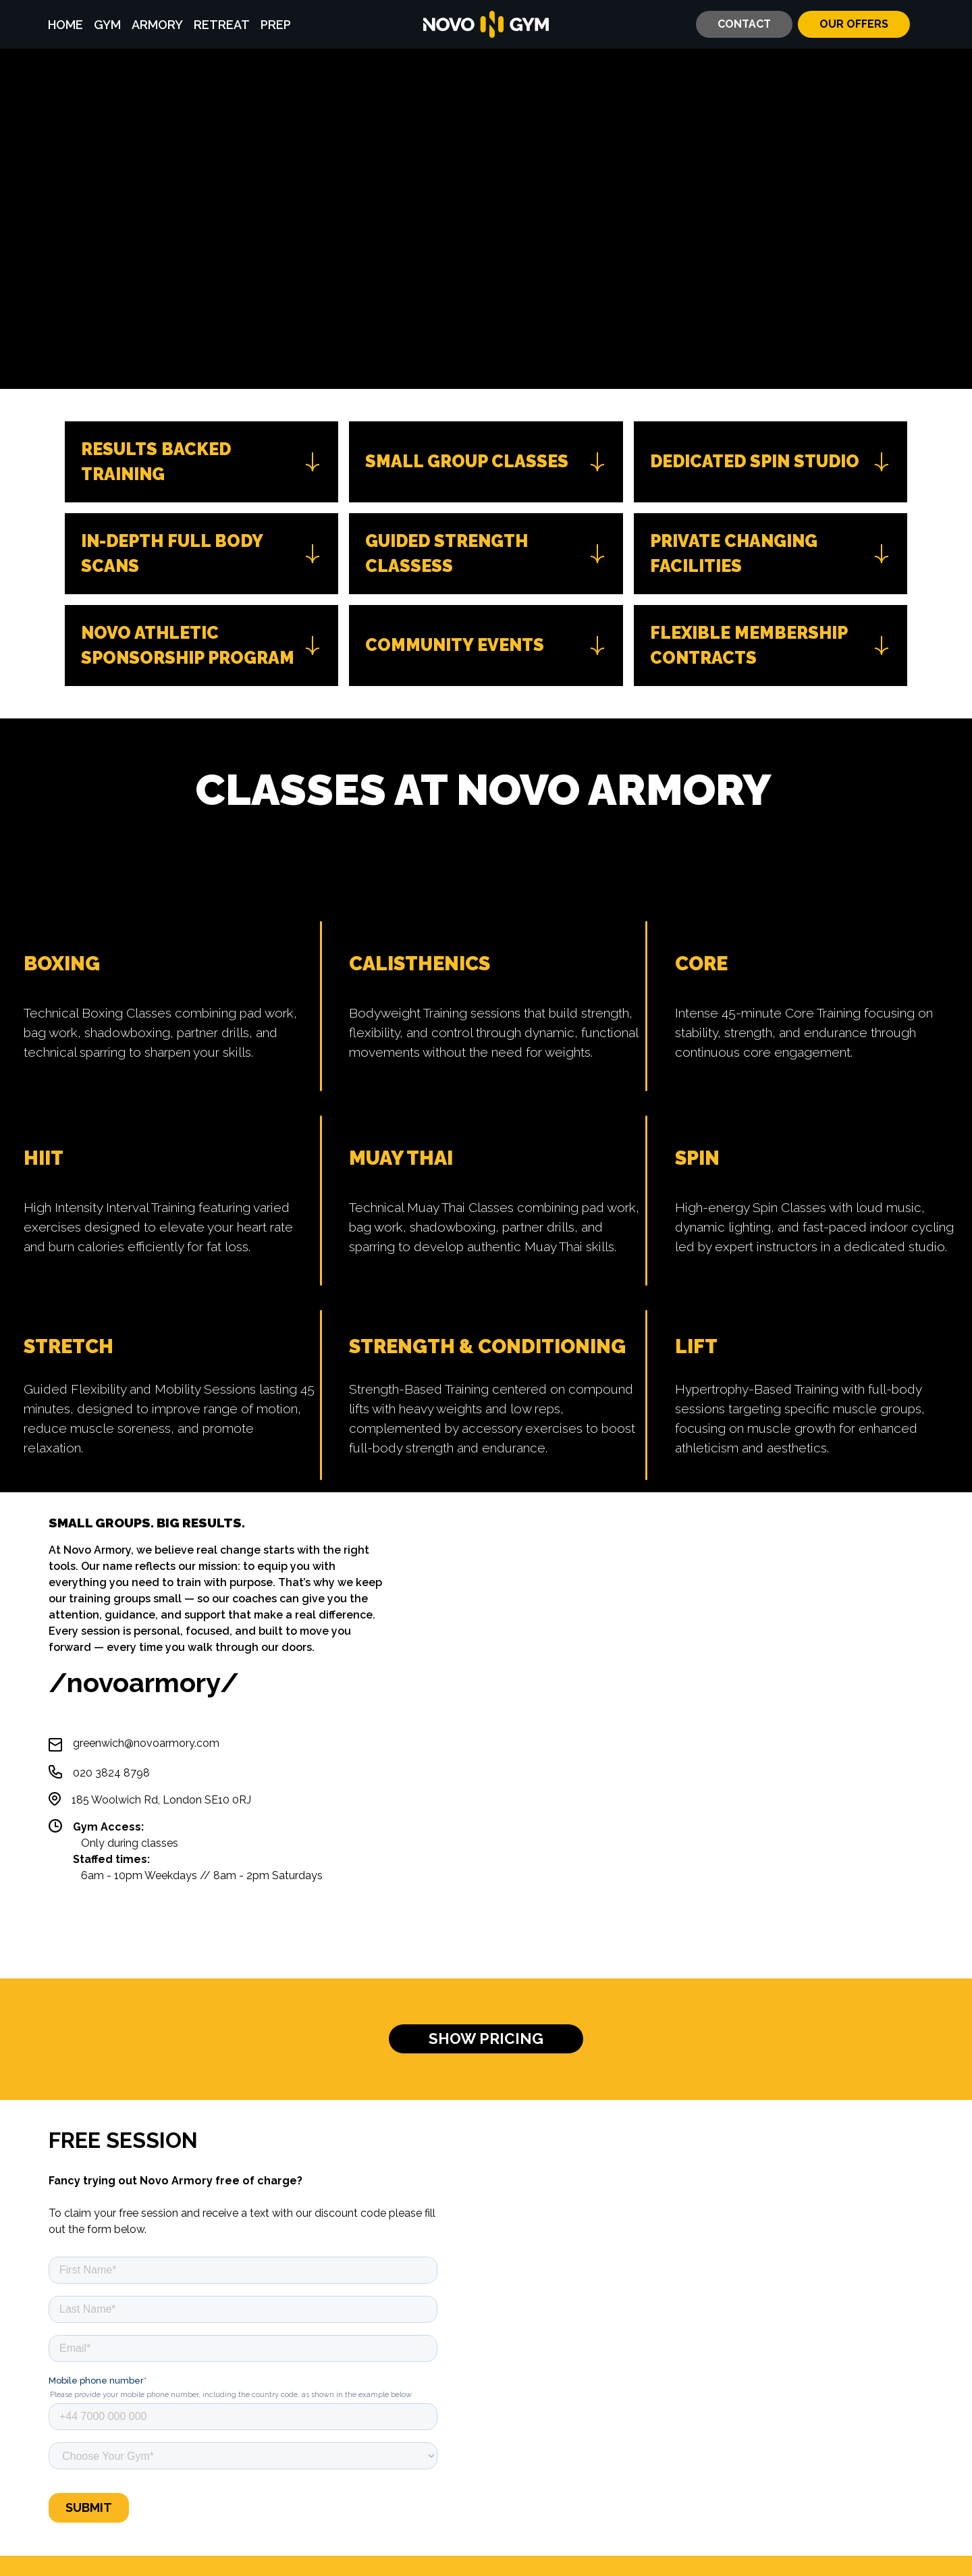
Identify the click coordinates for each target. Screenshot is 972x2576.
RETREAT (222, 25)
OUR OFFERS (853, 24)
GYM (107, 25)
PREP (276, 25)
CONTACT (744, 24)
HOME (65, 25)
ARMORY (157, 25)
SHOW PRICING (486, 2038)
